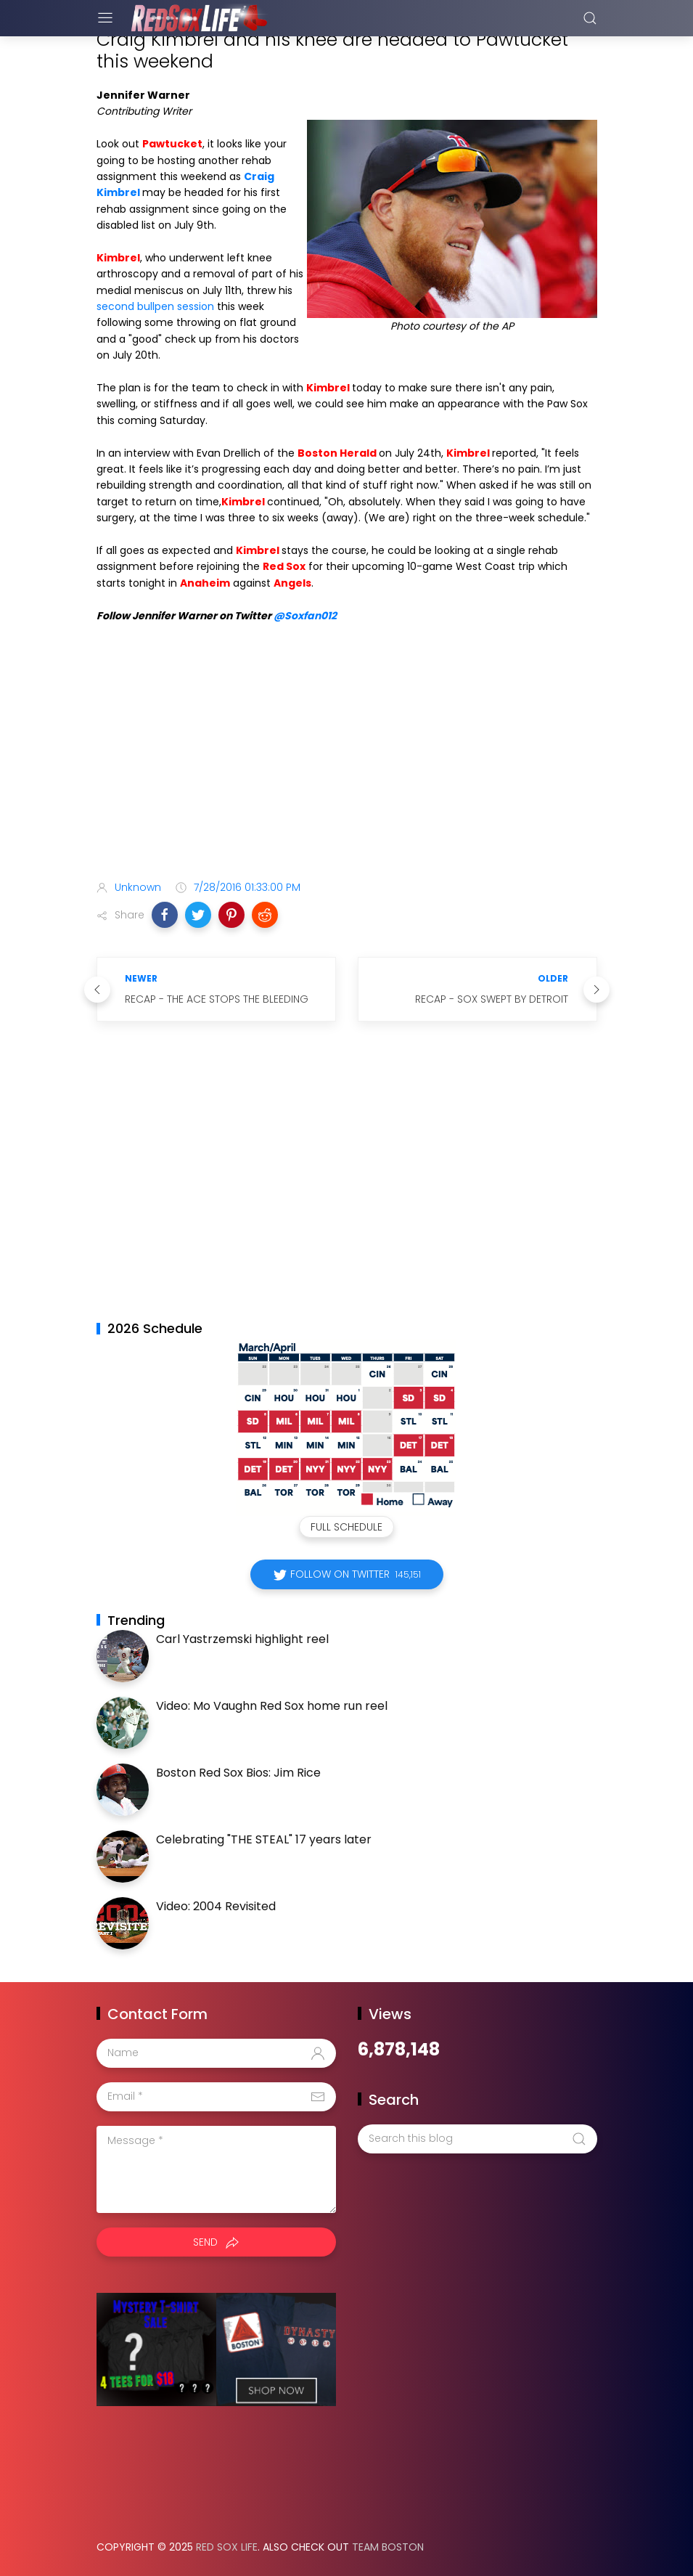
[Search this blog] (477, 2138)
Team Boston (388, 2547)
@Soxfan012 (305, 615)
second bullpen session (155, 306)
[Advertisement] (347, 754)
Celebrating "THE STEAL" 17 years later (264, 1839)
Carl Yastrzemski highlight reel (242, 1639)
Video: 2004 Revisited (216, 1906)
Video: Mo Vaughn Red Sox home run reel (271, 1705)
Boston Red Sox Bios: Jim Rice (238, 1772)
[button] (165, 915)
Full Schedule (346, 1527)
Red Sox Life (227, 2547)
